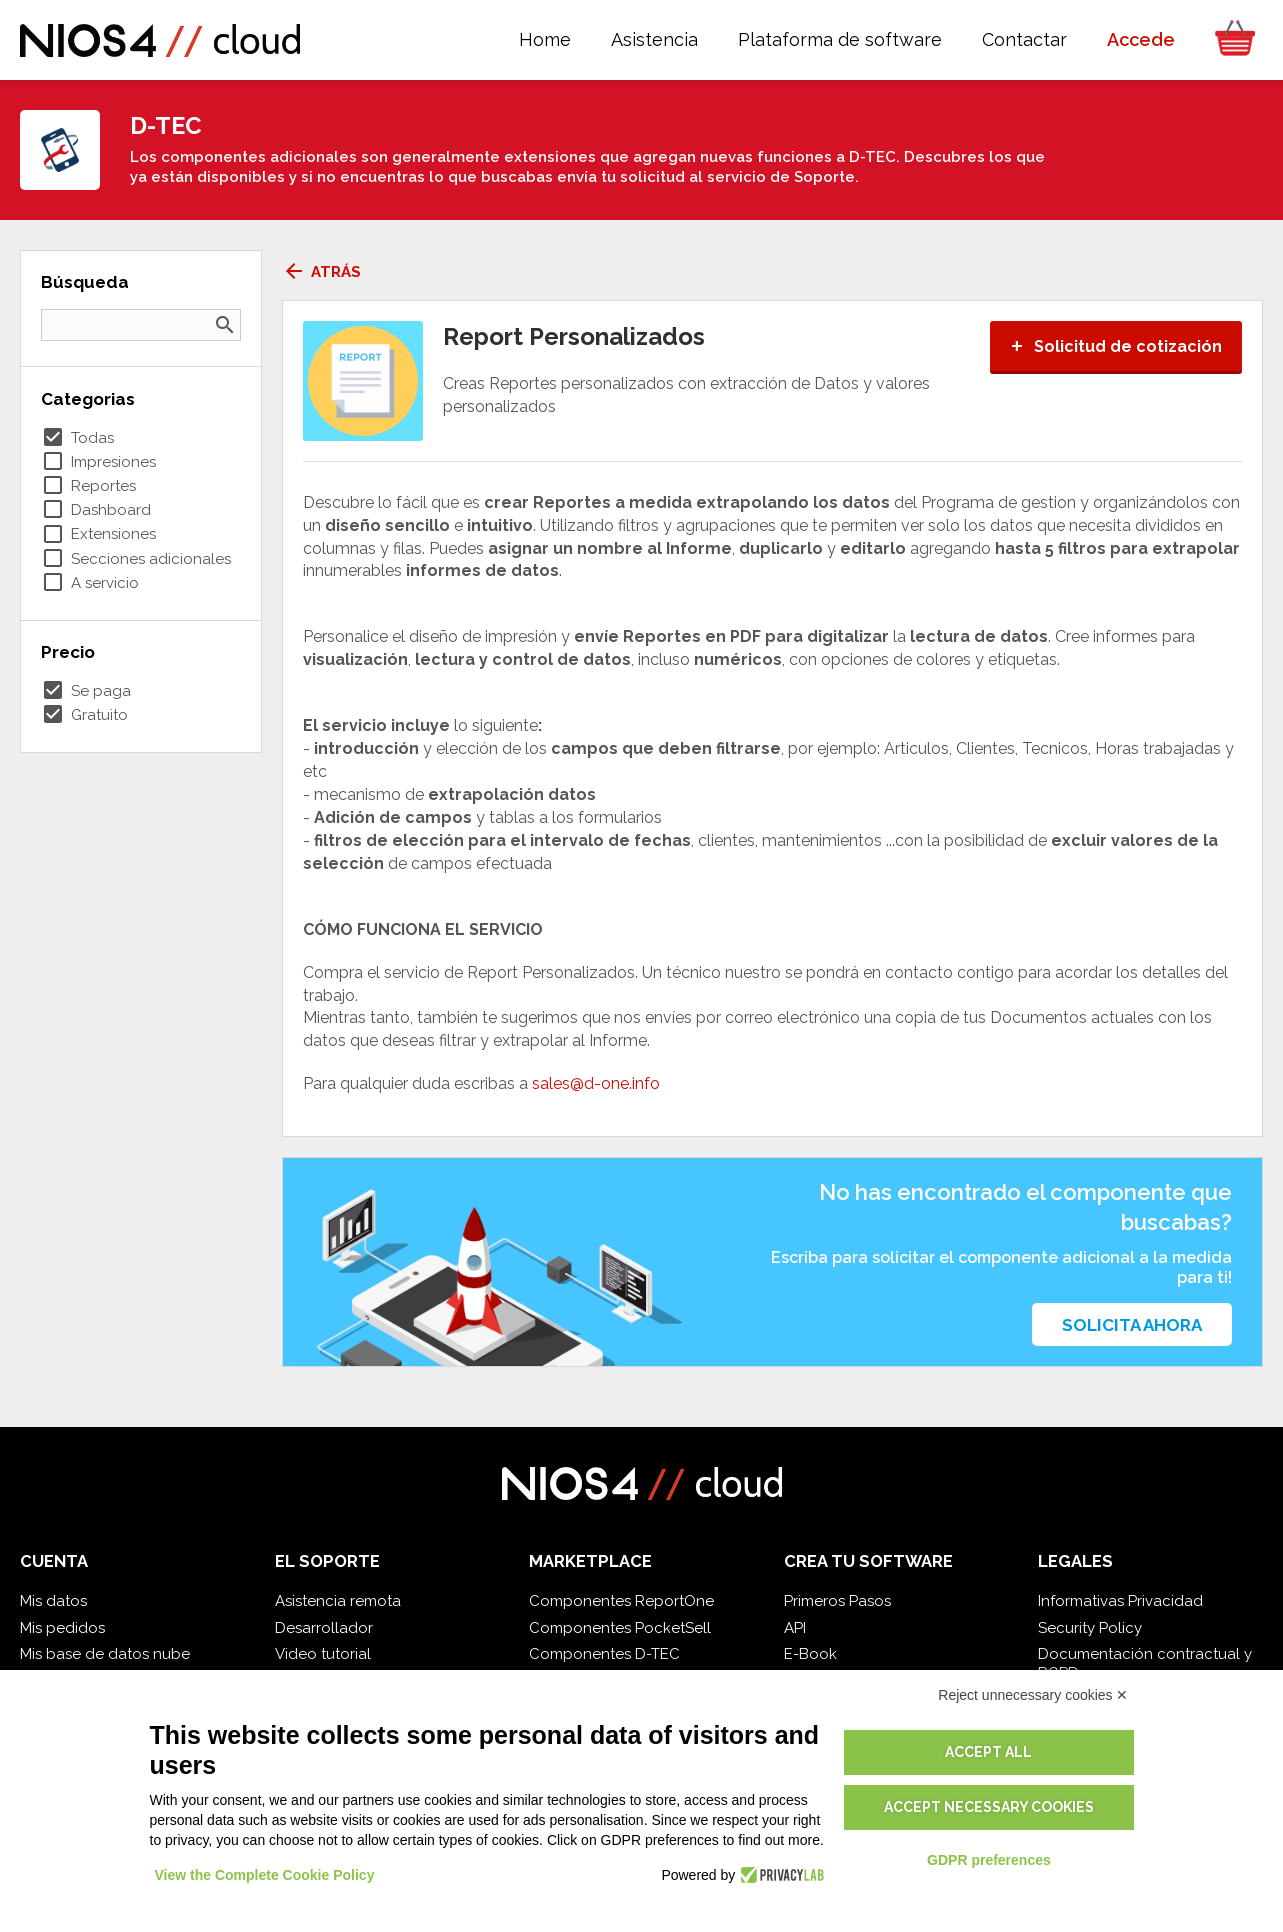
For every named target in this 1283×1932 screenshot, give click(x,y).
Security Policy (1090, 1628)
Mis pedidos (62, 1628)
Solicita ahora (1132, 1325)
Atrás (321, 272)
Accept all (988, 1752)
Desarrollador (324, 1628)
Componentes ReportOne (621, 1601)
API (795, 1628)
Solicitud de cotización (1116, 346)
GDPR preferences (989, 1860)
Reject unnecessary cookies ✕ (1033, 1695)
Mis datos (53, 1601)
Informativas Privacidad (1120, 1601)
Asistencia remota (338, 1601)
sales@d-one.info (596, 1083)
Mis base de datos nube (105, 1654)
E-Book (810, 1654)
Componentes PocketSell (620, 1628)
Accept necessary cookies (989, 1807)
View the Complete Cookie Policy (265, 1875)
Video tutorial (323, 1654)
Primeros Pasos (837, 1601)
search (225, 325)
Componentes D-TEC (604, 1654)
